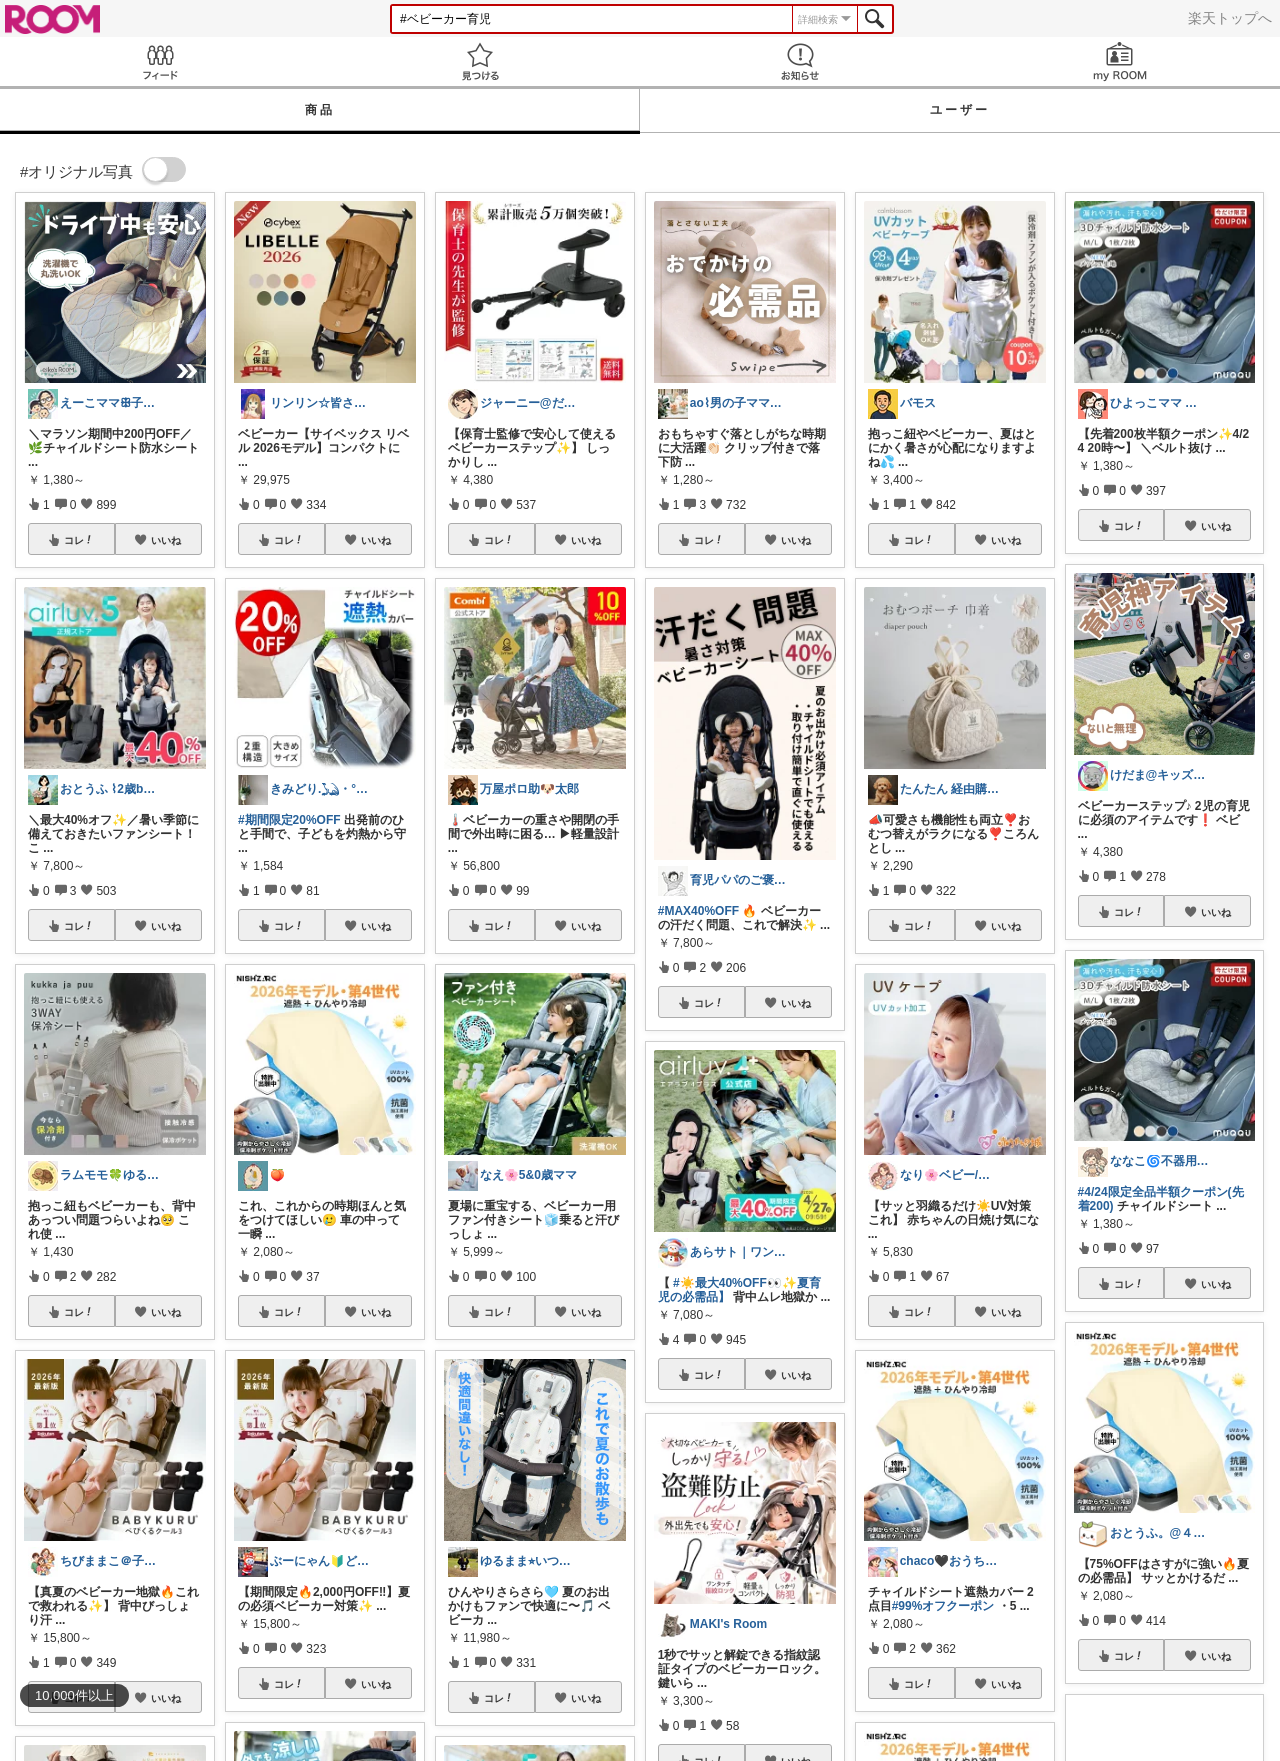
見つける (480, 61)
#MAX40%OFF (698, 911)
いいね (166, 540)
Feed (160, 61)
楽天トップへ (1230, 18)
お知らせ (800, 61)
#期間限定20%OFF (289, 820)
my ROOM (1120, 61)
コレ (79, 540)
